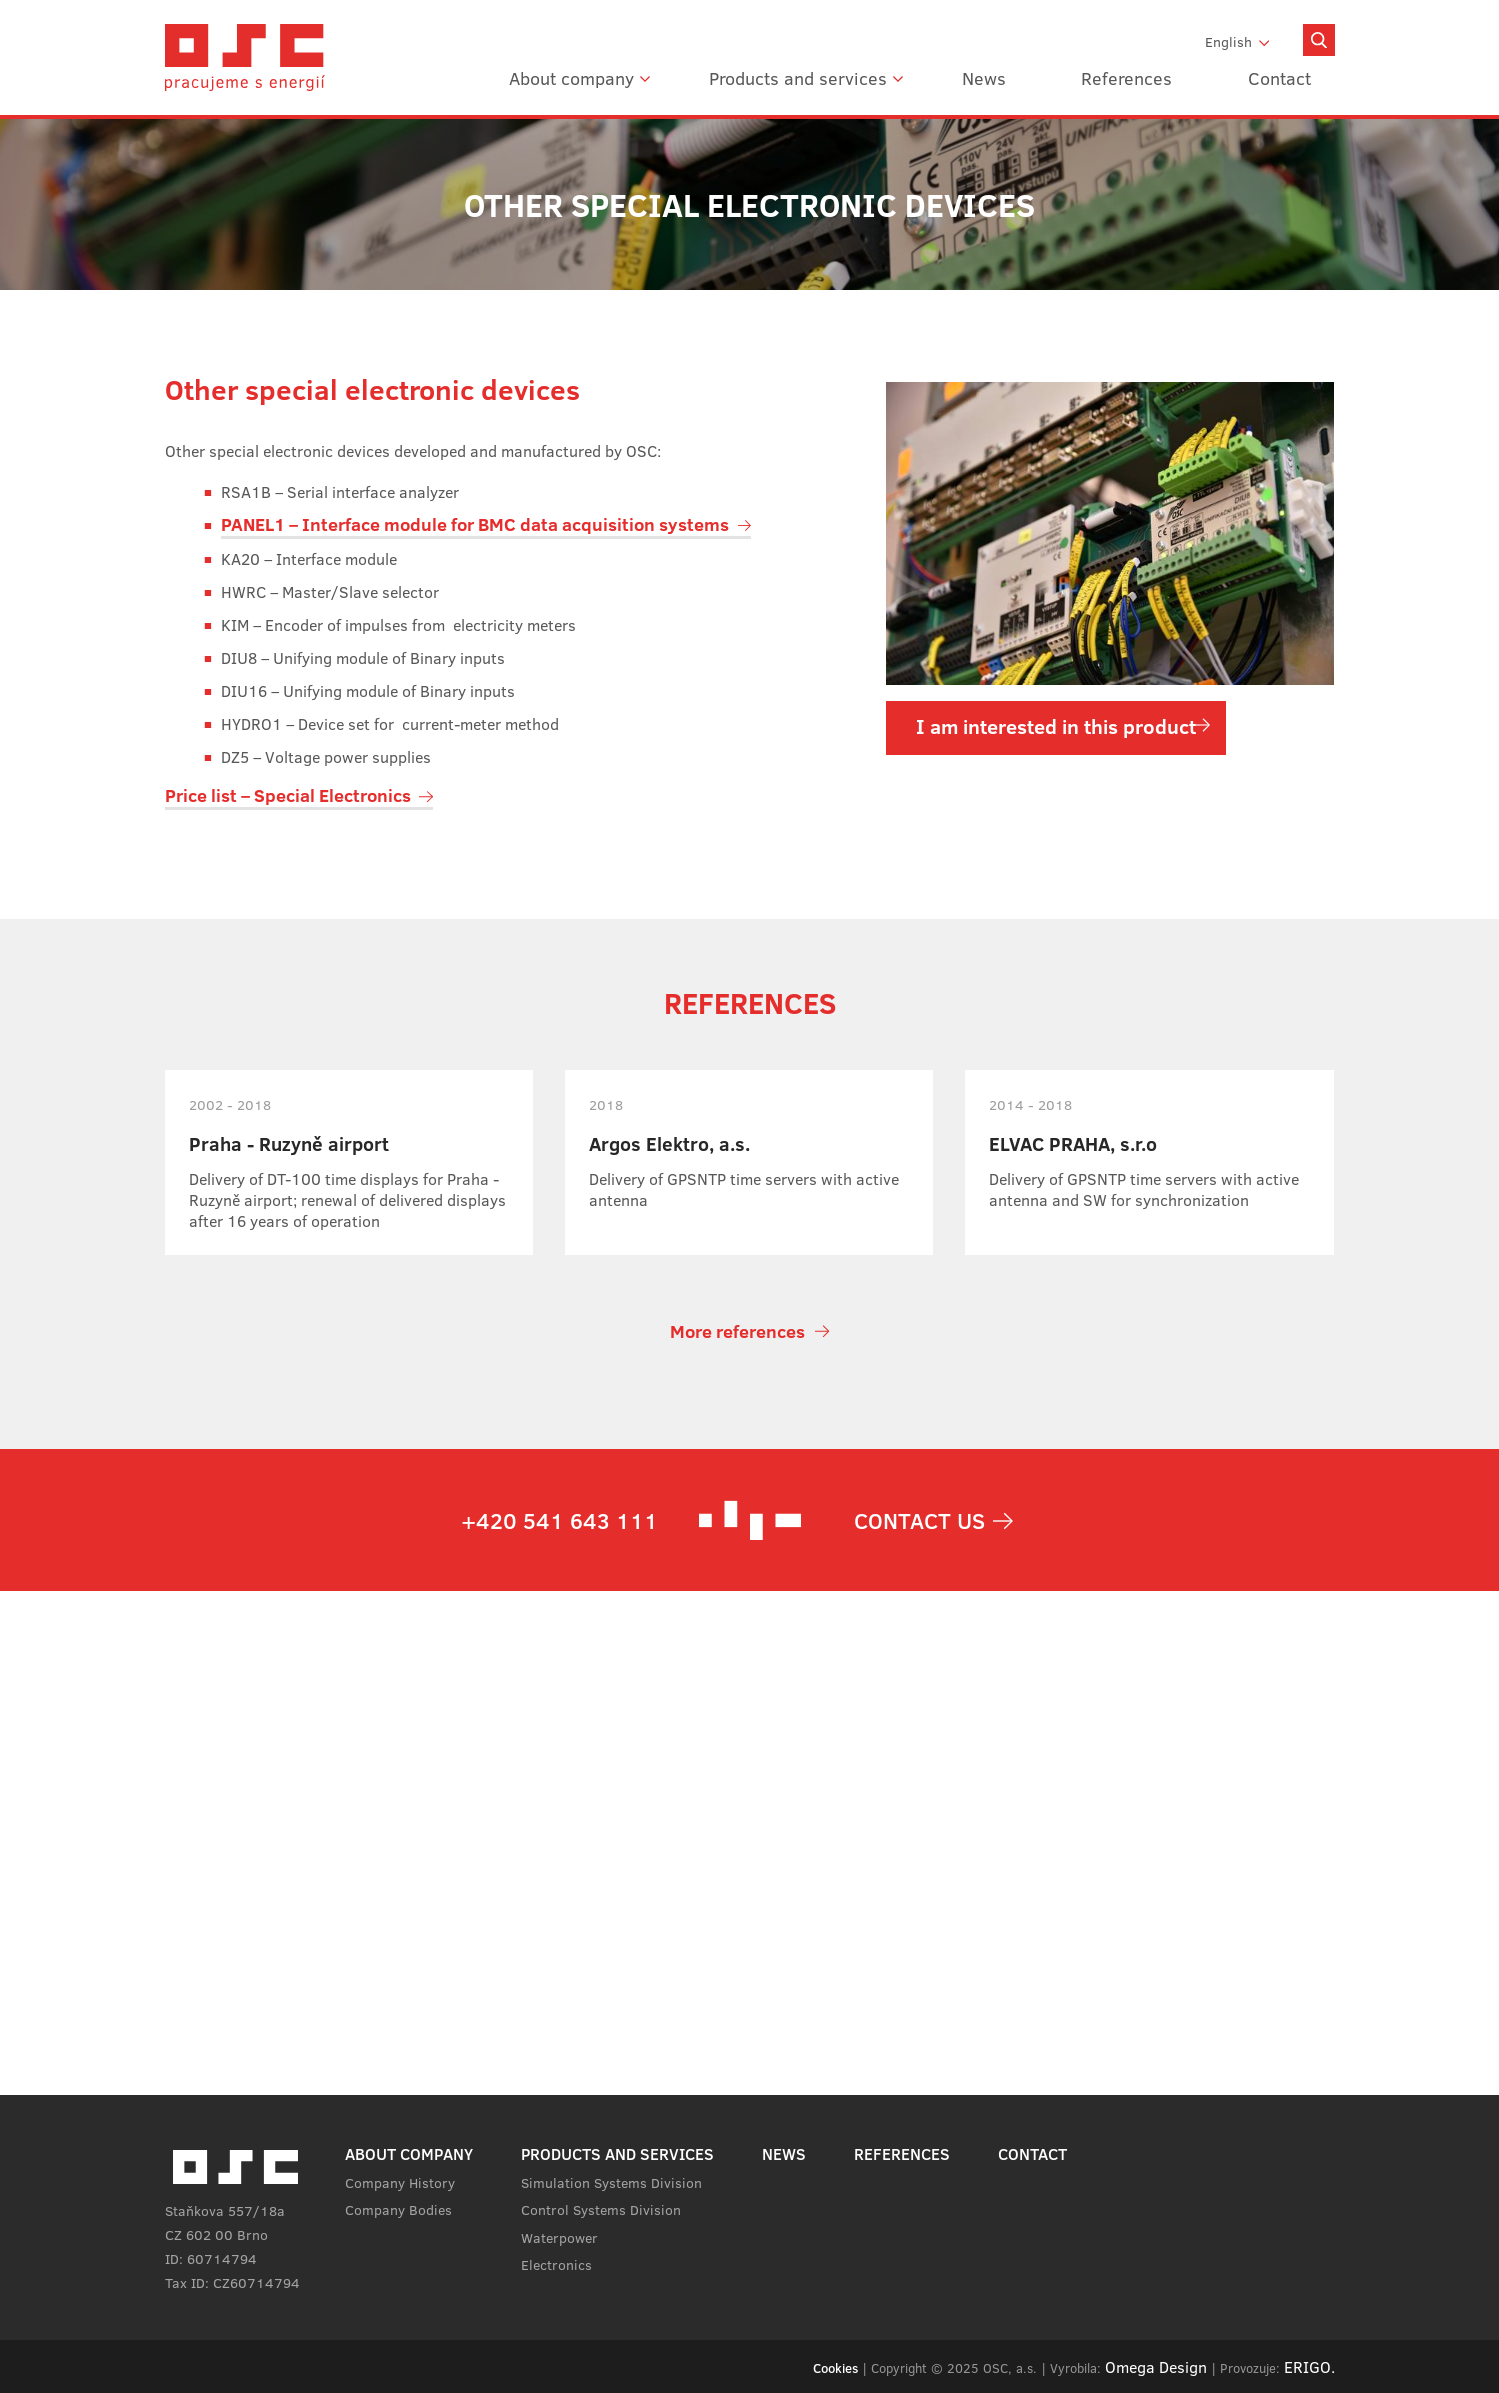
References (1126, 78)
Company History (400, 2182)
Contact (1279, 78)
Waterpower (559, 2237)
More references (737, 1331)
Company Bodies (398, 2209)
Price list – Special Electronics (288, 795)
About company (571, 78)
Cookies (835, 2368)
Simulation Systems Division (611, 2182)
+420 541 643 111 (559, 1520)
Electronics (556, 2264)
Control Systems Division (601, 2209)
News (984, 78)
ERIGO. (1309, 2366)
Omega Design (1156, 2366)
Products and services (798, 78)
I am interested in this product (1056, 725)
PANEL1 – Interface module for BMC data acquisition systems (475, 524)
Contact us (919, 1520)
